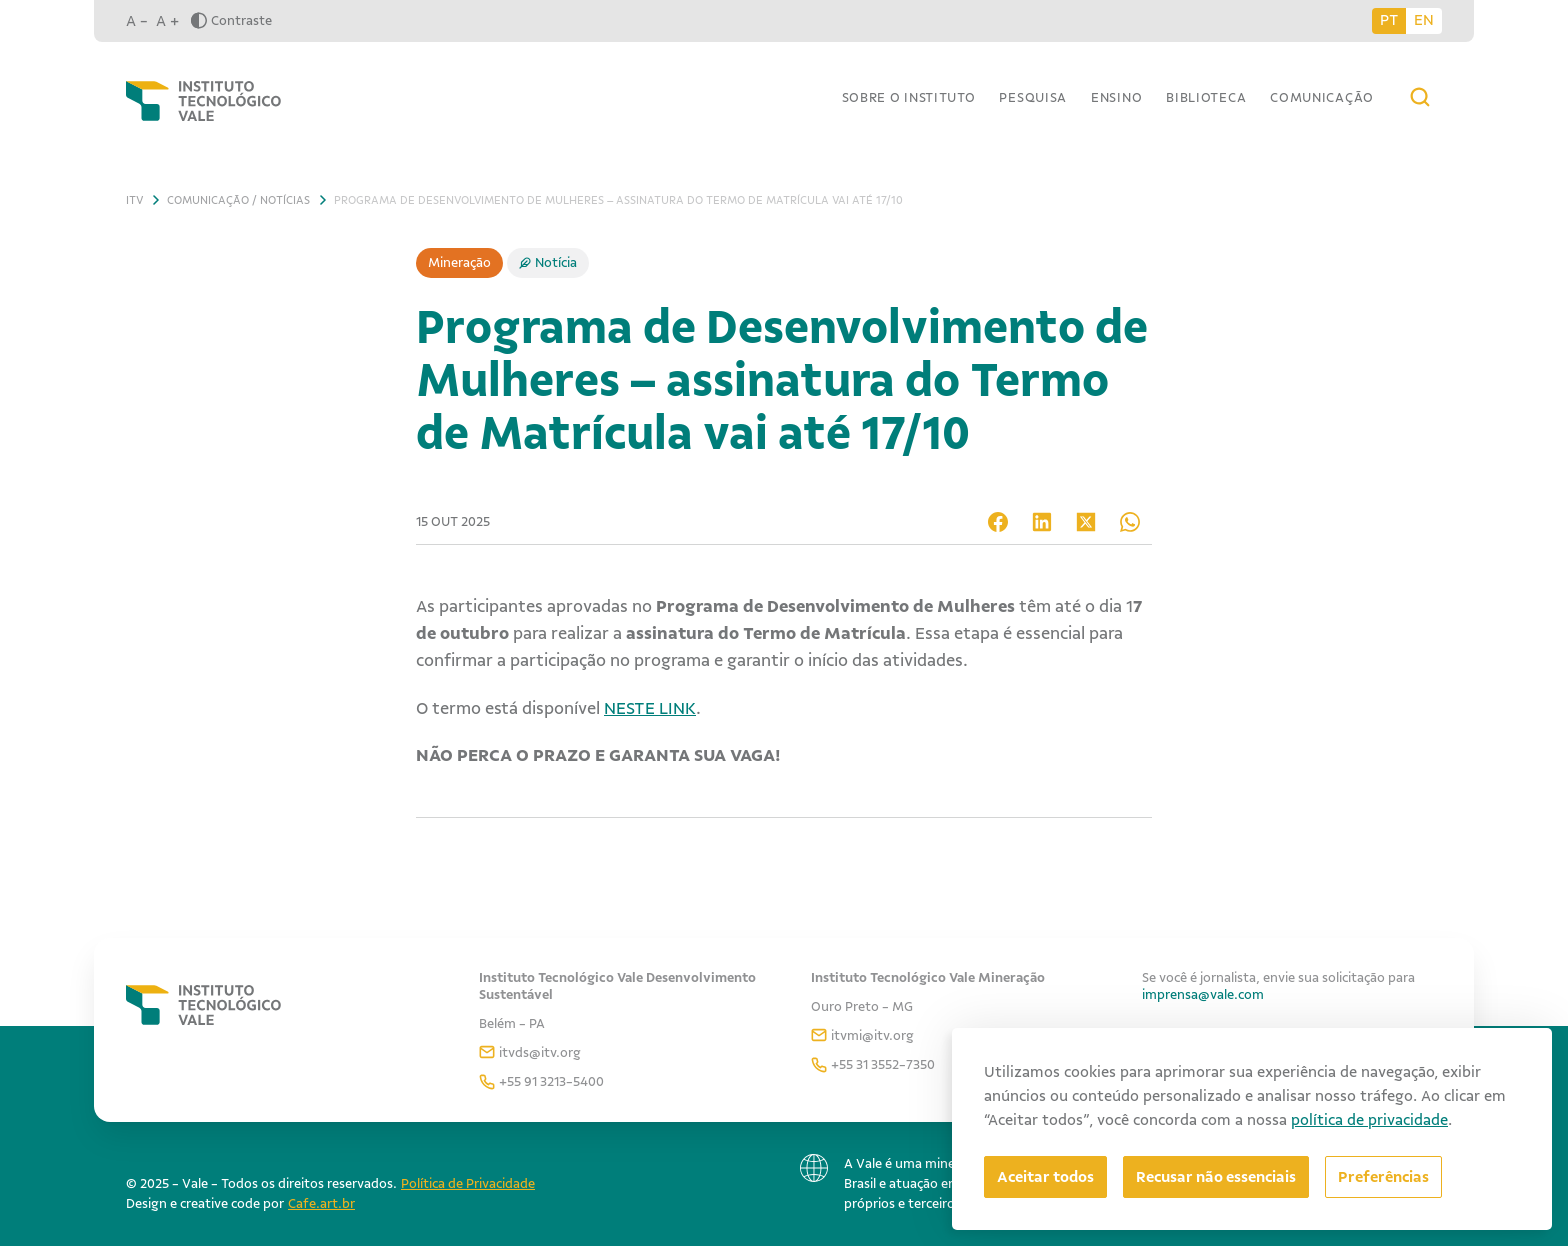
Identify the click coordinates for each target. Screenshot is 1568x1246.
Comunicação (1322, 97)
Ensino (1116, 97)
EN (1424, 20)
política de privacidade (1369, 1120)
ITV (134, 200)
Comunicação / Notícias (238, 200)
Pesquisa (1033, 97)
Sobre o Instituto (909, 97)
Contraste (231, 20)
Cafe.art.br (321, 1203)
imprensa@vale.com (1203, 994)
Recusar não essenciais (1216, 1177)
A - (137, 21)
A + (167, 21)
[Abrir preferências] (1383, 1177)
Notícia (556, 262)
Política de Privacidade (468, 1183)
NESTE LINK (650, 708)
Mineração (459, 262)
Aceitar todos (1045, 1177)
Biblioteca (1206, 97)
